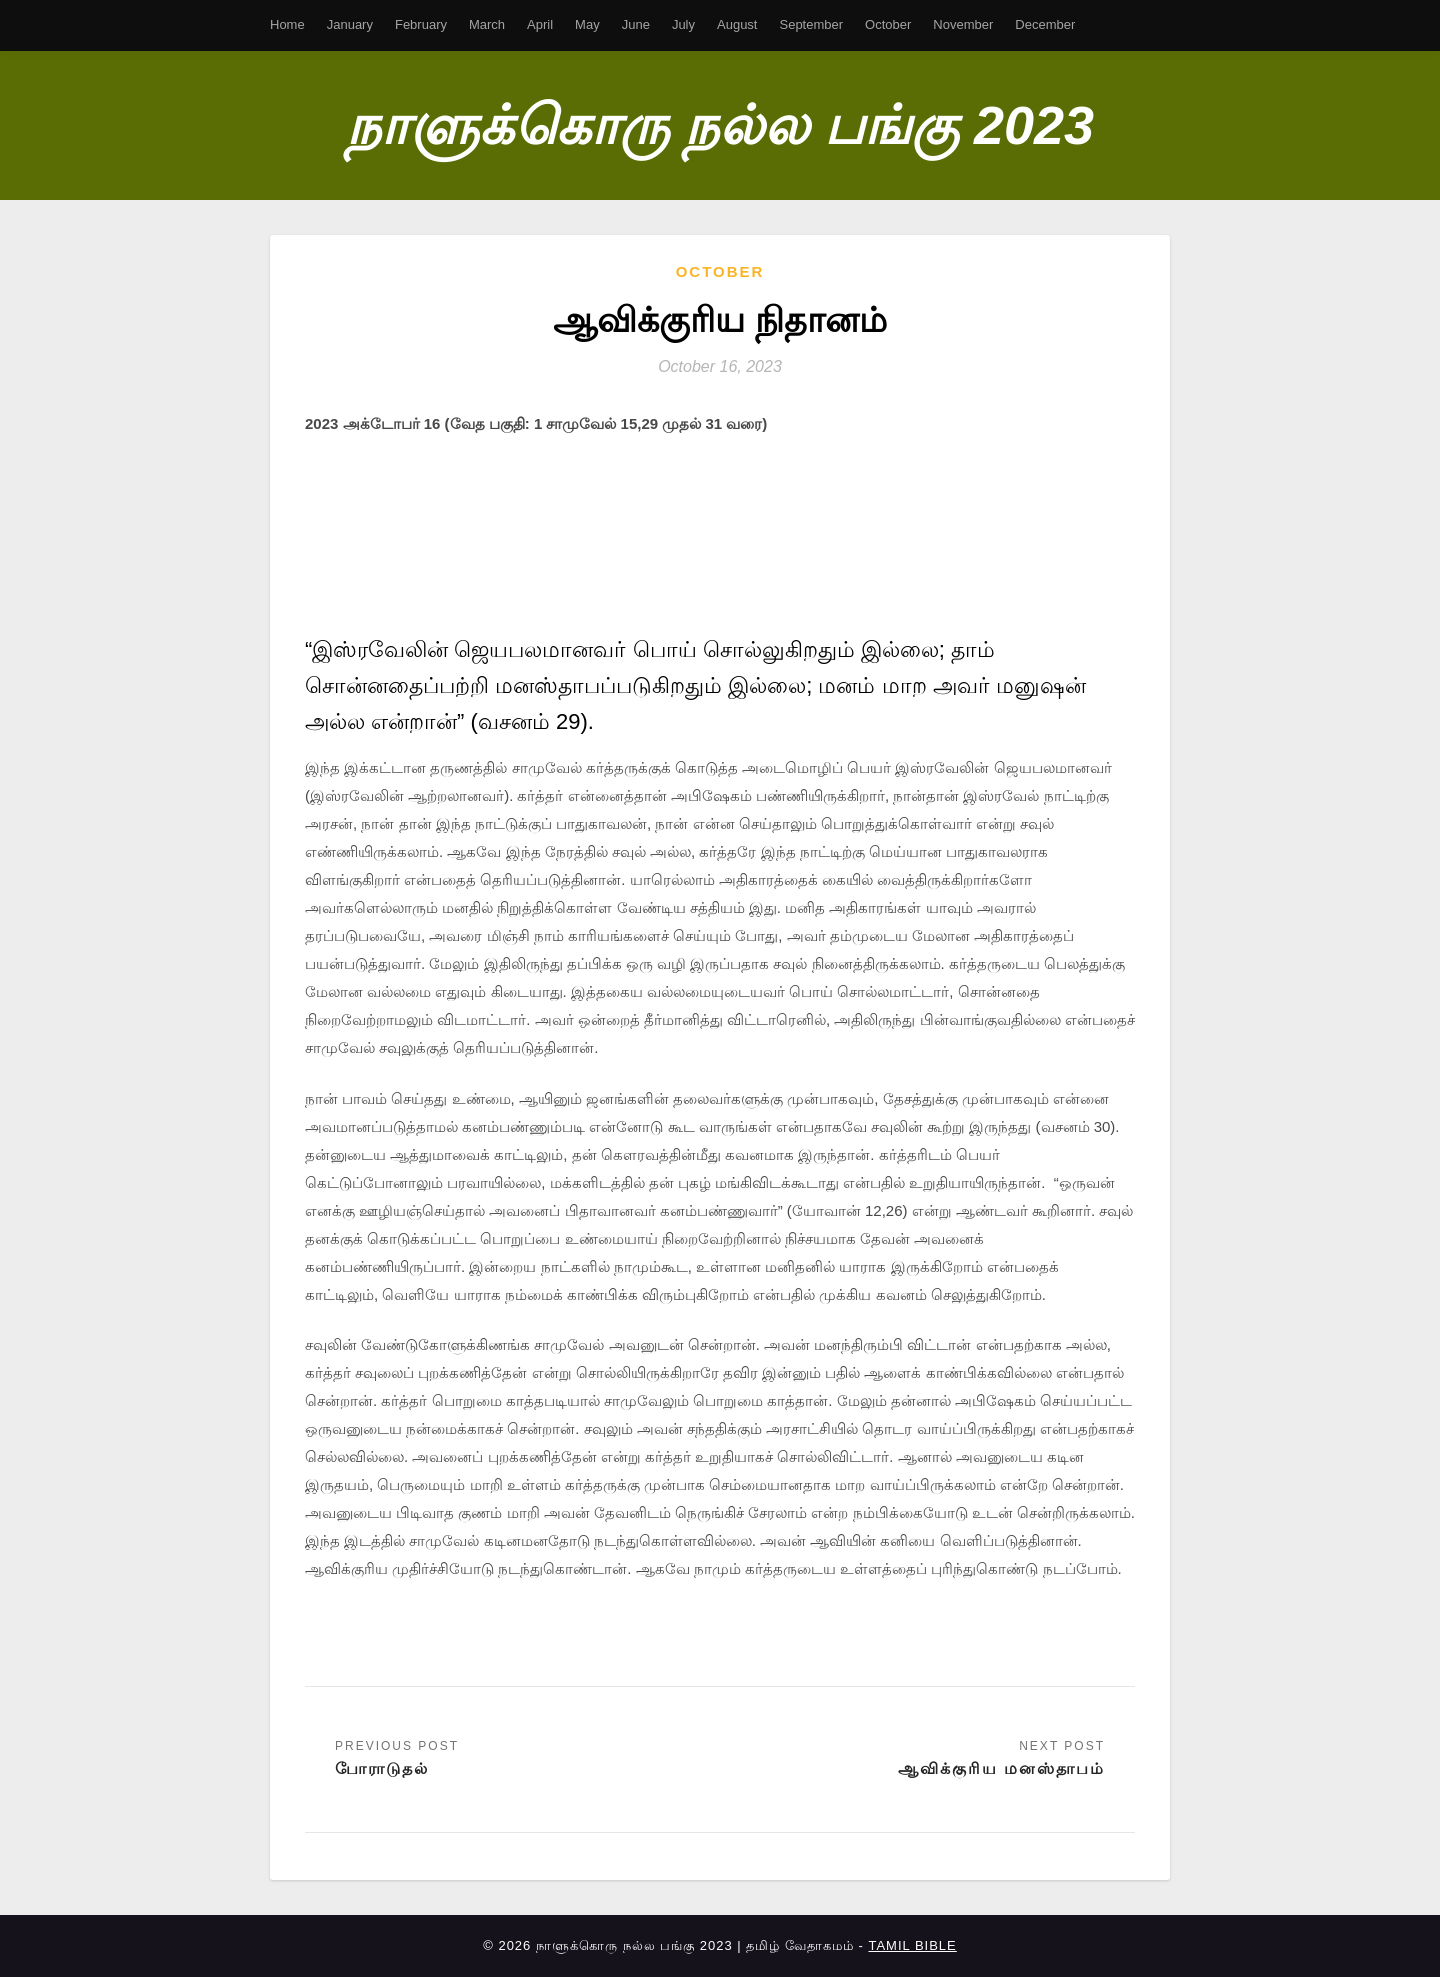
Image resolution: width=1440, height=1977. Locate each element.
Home (287, 24)
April (540, 24)
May (587, 24)
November (963, 24)
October (888, 24)
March (487, 24)
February (421, 24)
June (636, 24)
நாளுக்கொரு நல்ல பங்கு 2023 (720, 125)
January (350, 24)
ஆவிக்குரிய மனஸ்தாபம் (1001, 1768)
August (737, 24)
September (811, 24)
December (1045, 24)
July (683, 24)
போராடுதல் (382, 1768)
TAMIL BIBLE (912, 1946)
